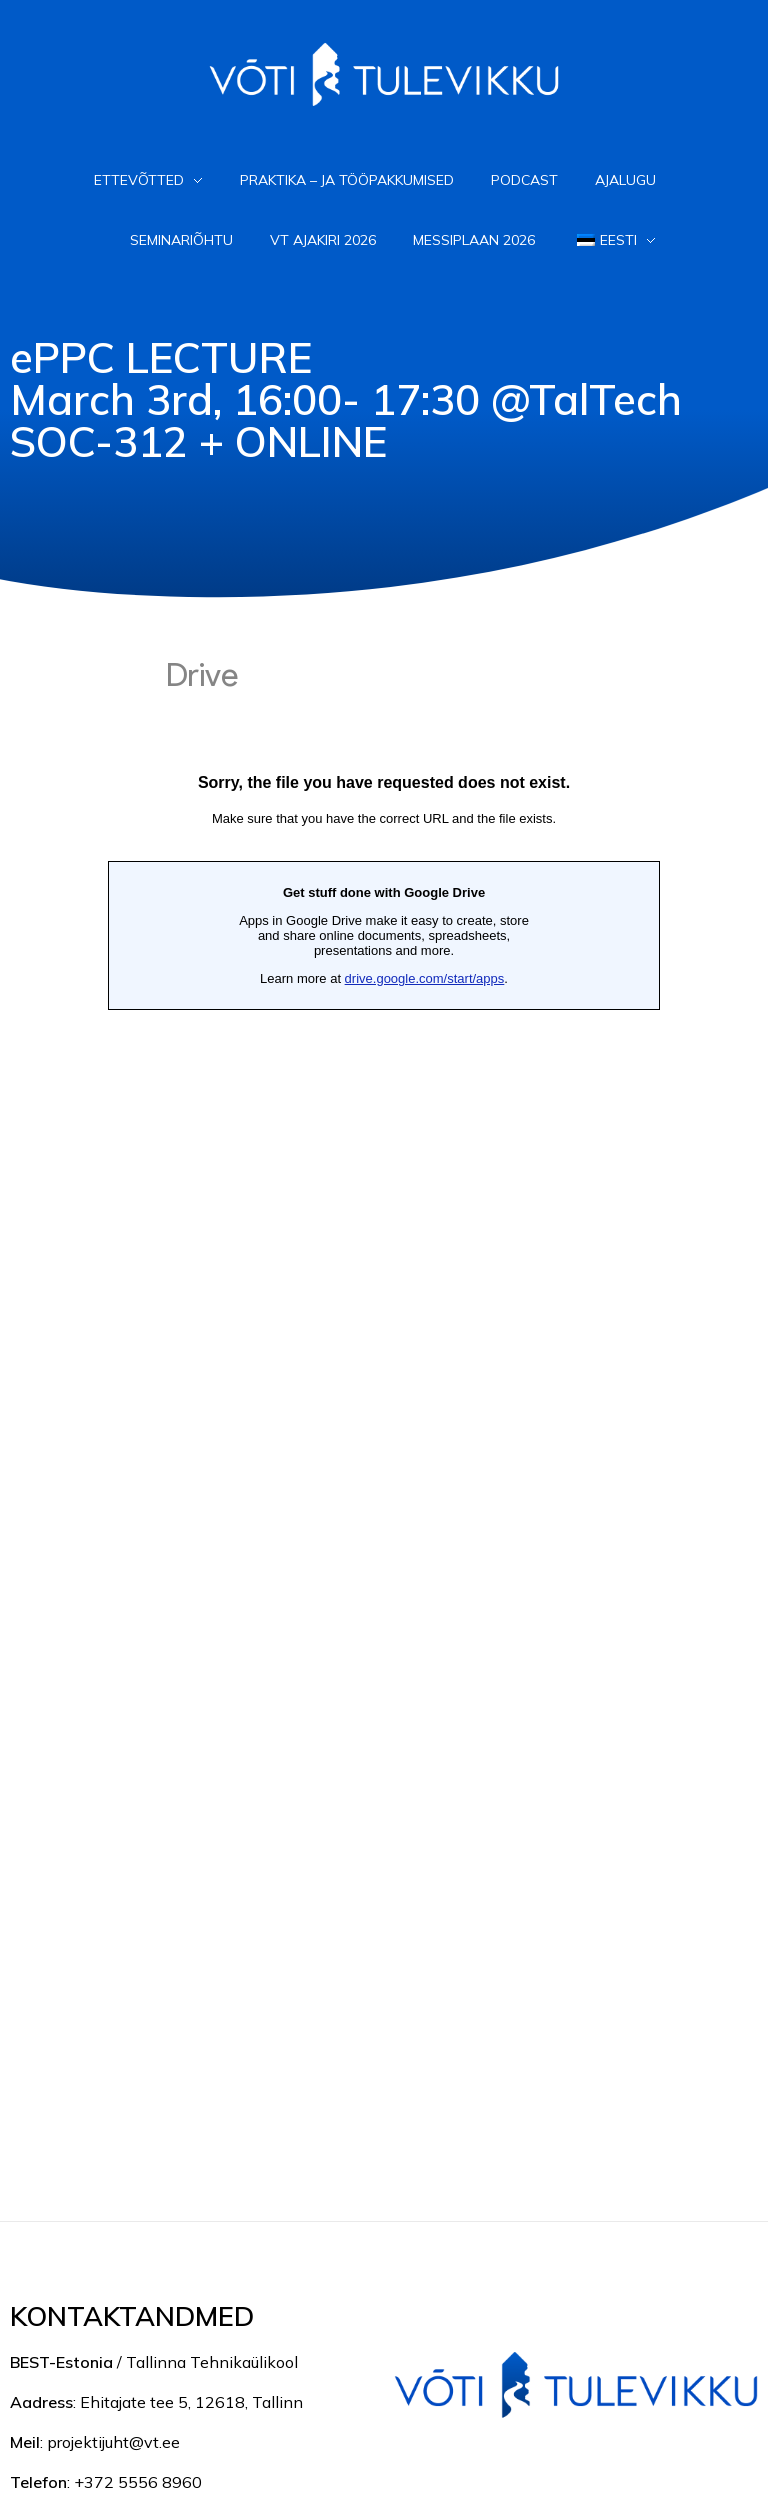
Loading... (384, 1391)
